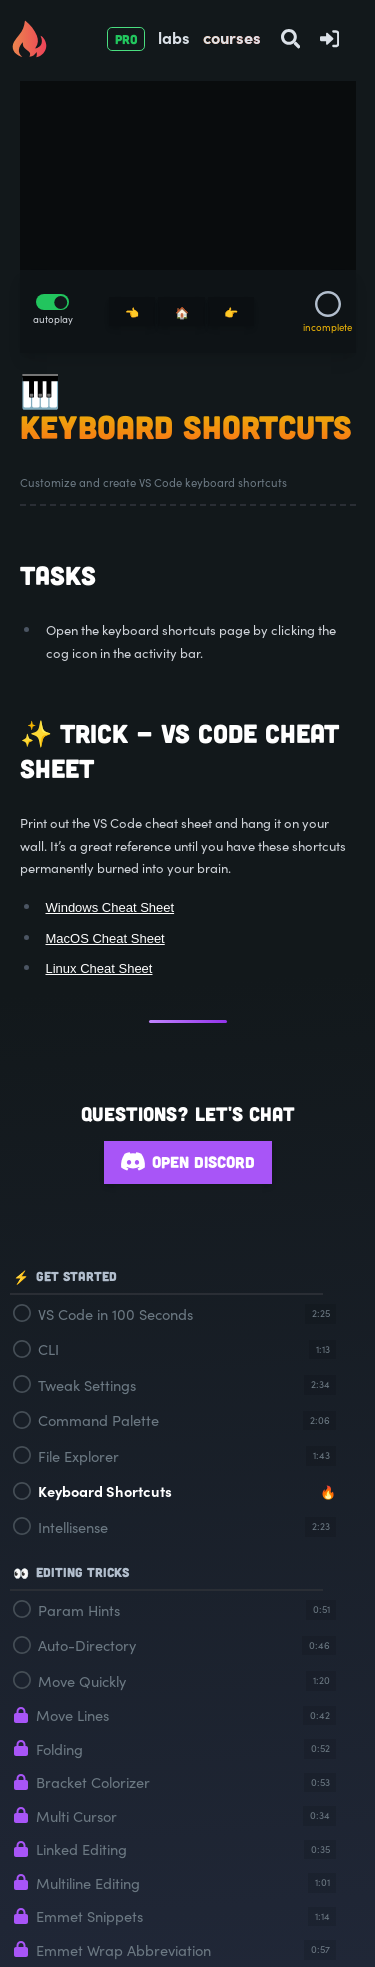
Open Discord (188, 1162)
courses (232, 37)
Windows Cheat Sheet (110, 907)
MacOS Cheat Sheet (105, 938)
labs (174, 37)
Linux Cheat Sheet (99, 968)
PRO (126, 39)
